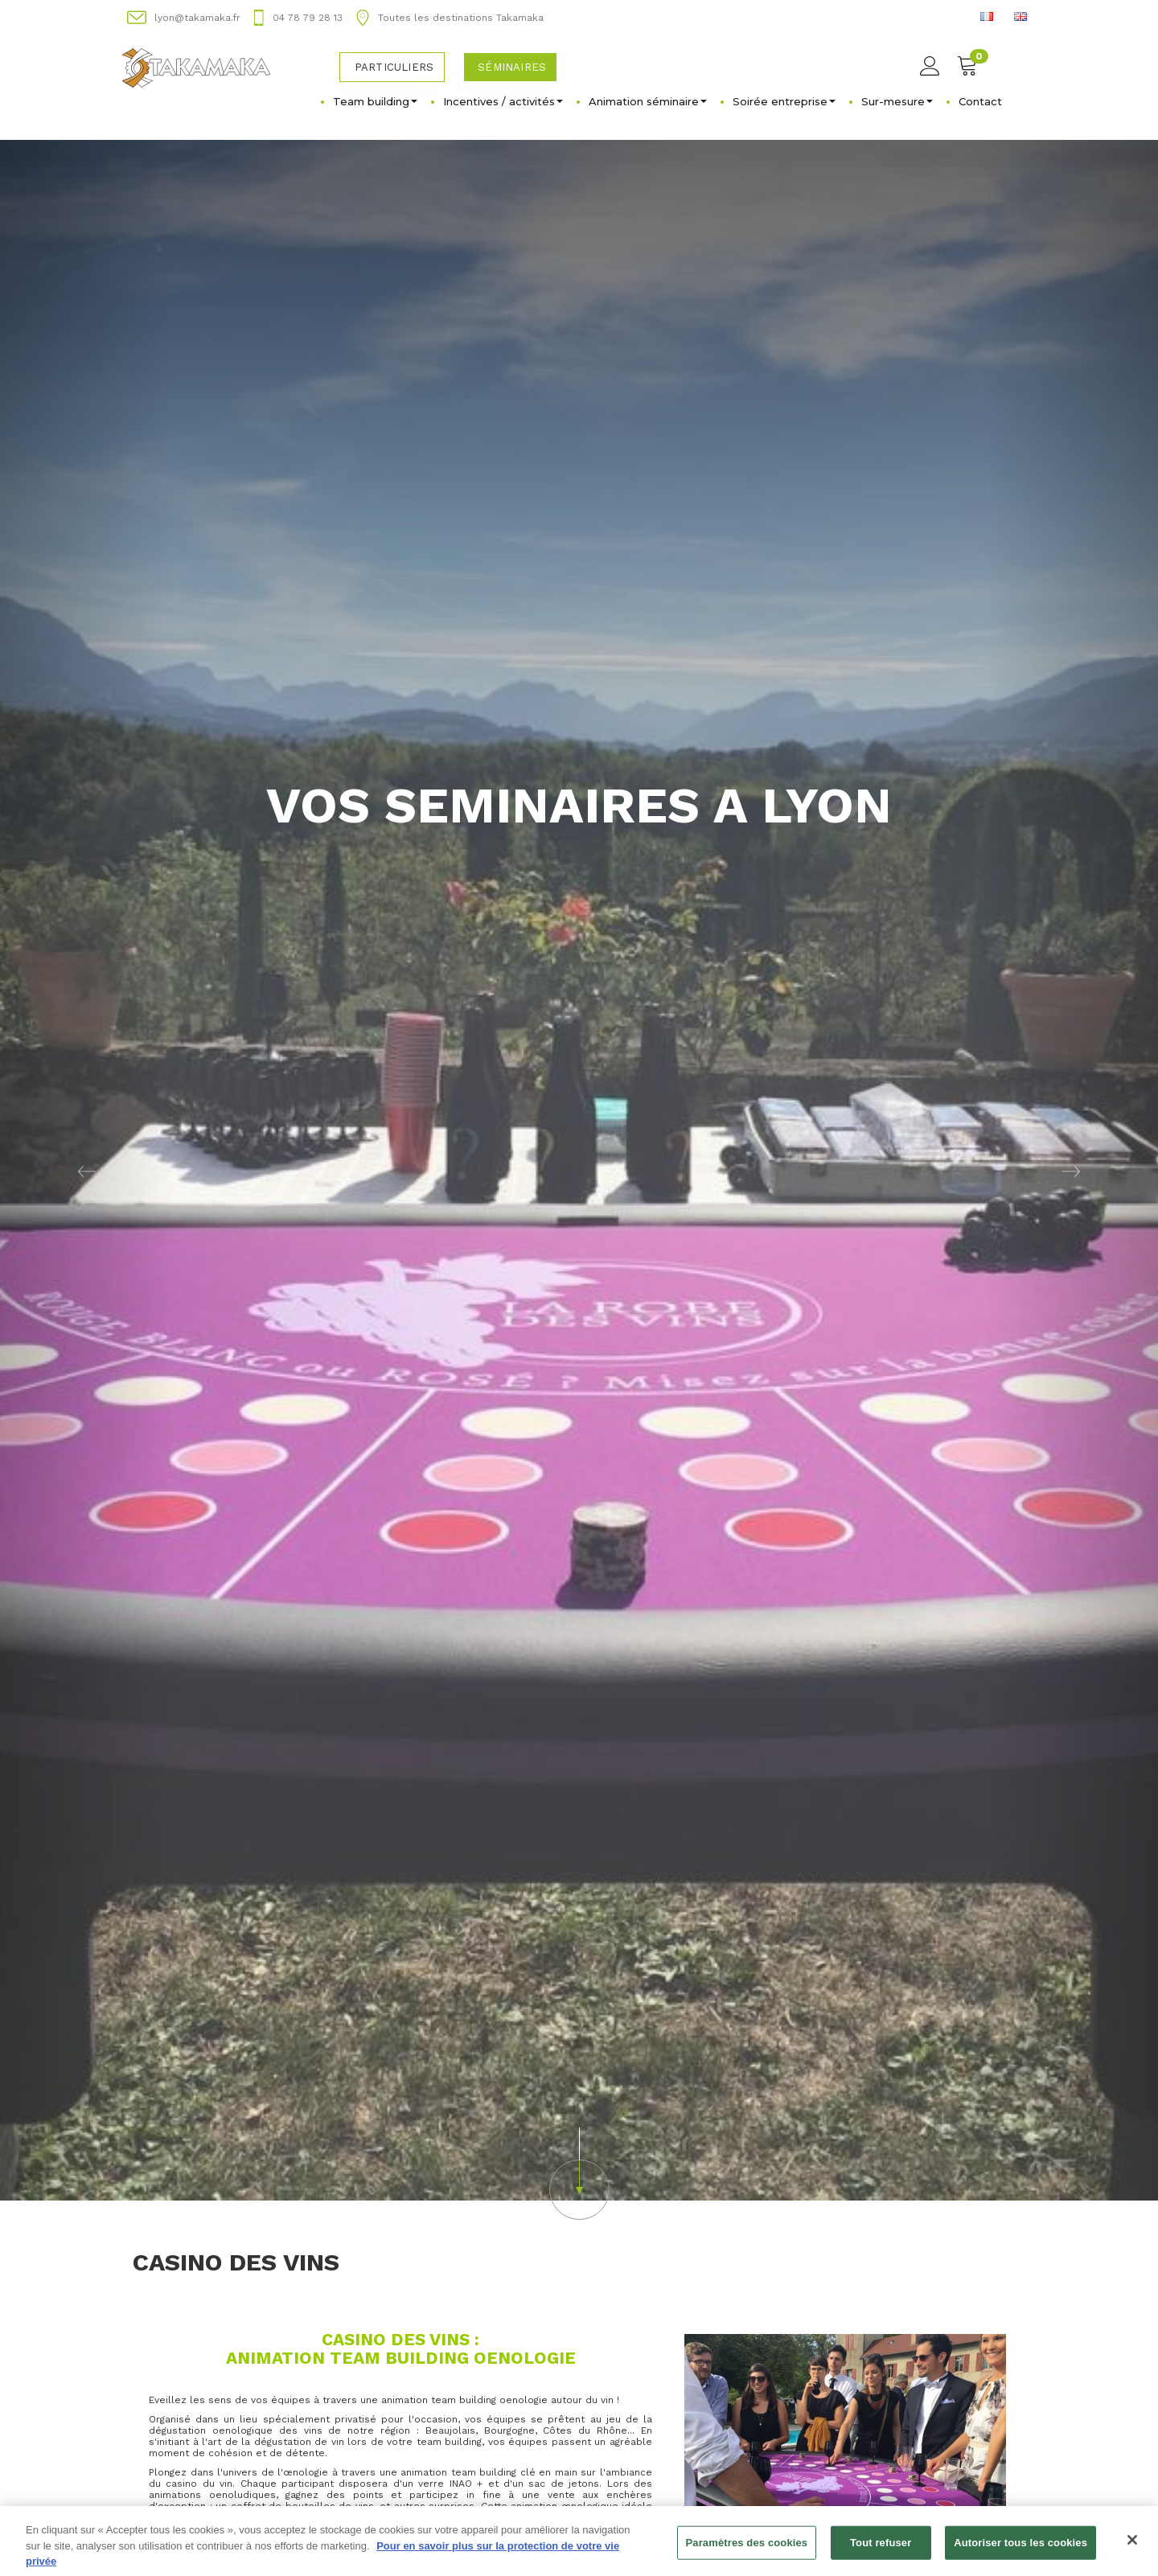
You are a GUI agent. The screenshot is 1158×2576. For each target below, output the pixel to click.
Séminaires (512, 67)
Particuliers (394, 67)
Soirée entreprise (784, 101)
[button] (87, 1170)
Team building (375, 101)
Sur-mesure (897, 101)
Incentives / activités (503, 101)
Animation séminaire (648, 101)
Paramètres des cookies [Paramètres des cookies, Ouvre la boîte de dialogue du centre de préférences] (747, 2549)
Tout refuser (880, 2549)
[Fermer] (1132, 2546)
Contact (980, 101)
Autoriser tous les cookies (1020, 2549)
